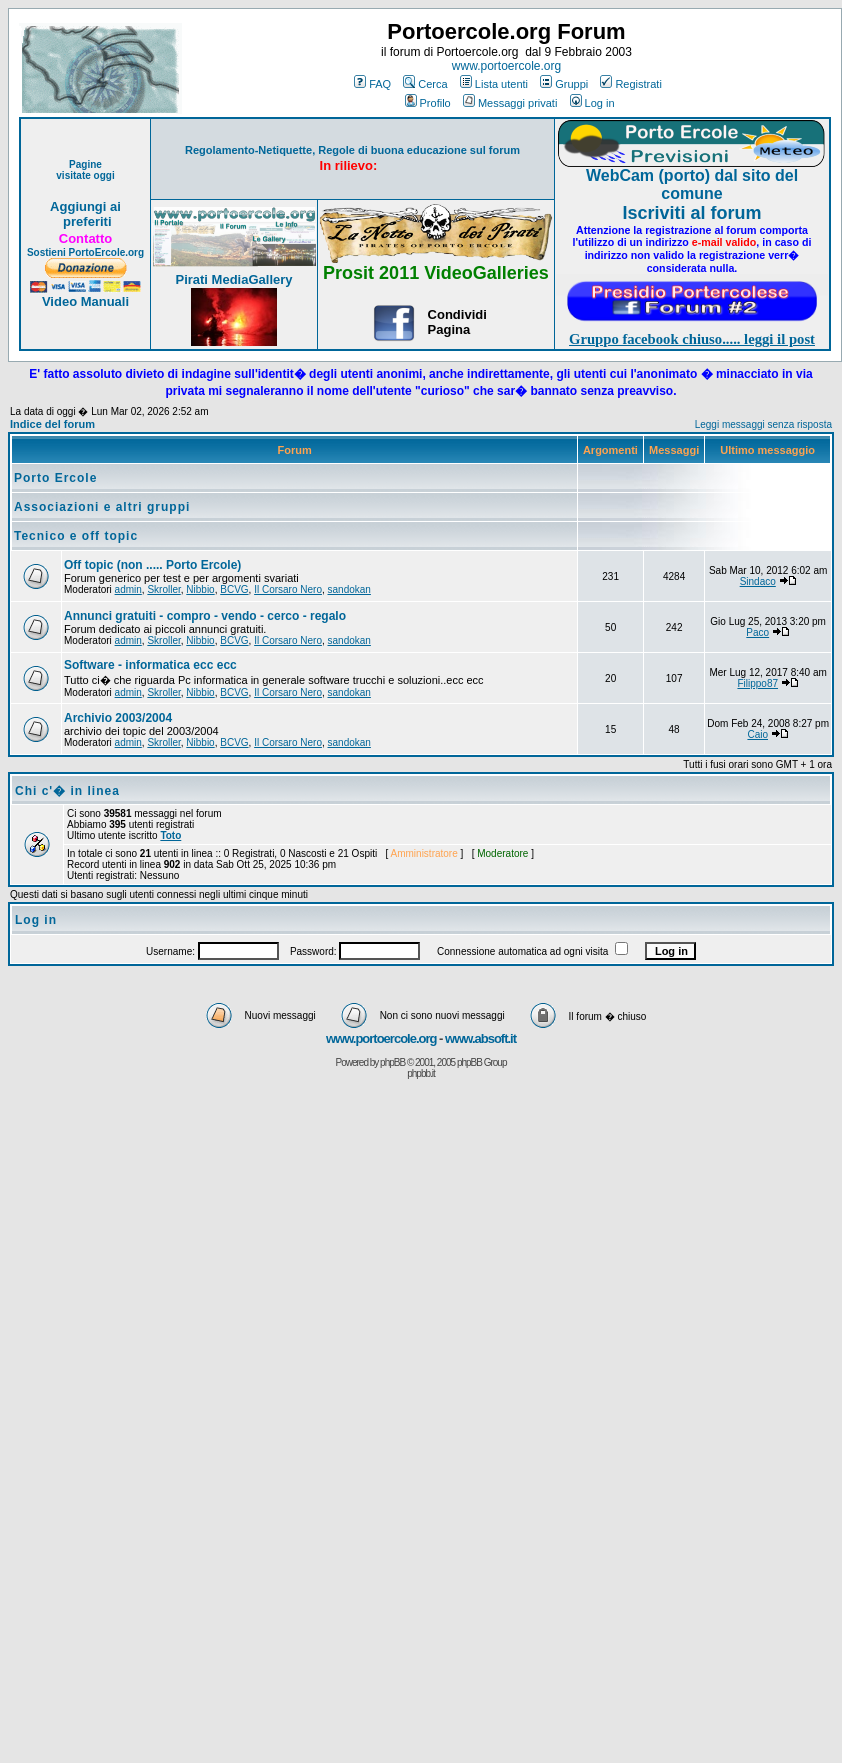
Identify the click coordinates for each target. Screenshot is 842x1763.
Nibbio (200, 589)
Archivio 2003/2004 (118, 718)
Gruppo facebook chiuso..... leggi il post (692, 339)
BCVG (234, 589)
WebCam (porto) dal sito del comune (692, 184)
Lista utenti (494, 84)
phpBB (392, 1062)
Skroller (163, 589)
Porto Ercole (55, 478)
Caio (757, 734)
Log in (592, 103)
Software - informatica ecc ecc (150, 665)
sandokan (349, 589)
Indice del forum (52, 424)
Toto (170, 835)
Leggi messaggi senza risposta (763, 424)
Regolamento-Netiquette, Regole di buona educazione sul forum (352, 150)
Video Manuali (85, 301)
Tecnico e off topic (76, 536)
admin (128, 589)
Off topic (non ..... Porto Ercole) (152, 565)
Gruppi (564, 84)
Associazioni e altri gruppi (102, 507)
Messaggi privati (510, 103)
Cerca (425, 84)
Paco (757, 632)
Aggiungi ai (85, 206)
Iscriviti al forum (691, 213)
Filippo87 (757, 683)
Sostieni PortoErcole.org (85, 252)
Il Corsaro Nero (288, 589)
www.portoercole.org (506, 66)
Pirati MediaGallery (233, 279)
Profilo (428, 103)
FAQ (372, 84)
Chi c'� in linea (67, 791)
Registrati (630, 84)
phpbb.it (421, 1073)
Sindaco (758, 581)
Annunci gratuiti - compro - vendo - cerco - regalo (205, 616)
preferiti (85, 221)
